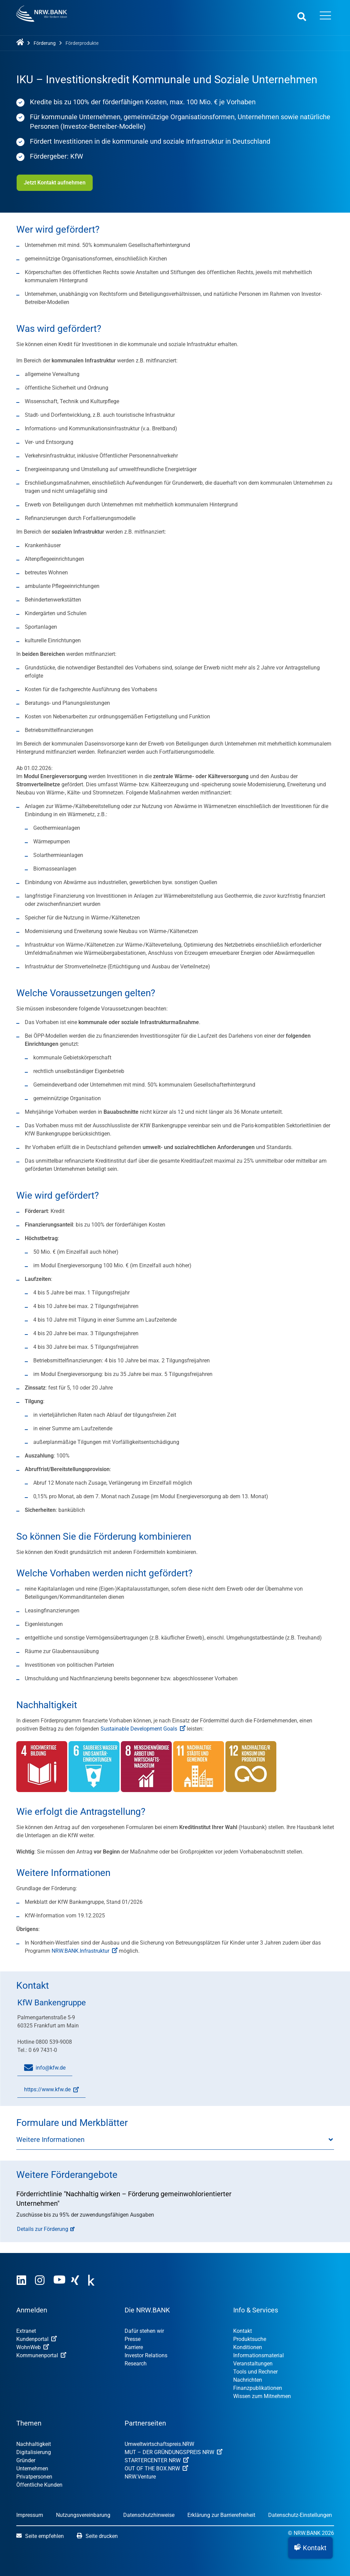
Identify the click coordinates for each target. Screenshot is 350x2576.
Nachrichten (247, 2380)
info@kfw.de (45, 2067)
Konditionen (247, 2347)
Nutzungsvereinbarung (83, 2515)
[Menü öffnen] (325, 16)
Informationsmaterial (258, 2355)
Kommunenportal (41, 2355)
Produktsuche (249, 2339)
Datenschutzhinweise (148, 2515)
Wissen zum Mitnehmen (262, 2396)
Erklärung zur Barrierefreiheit (221, 2515)
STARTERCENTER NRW (157, 2460)
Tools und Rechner (255, 2371)
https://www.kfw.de (48, 2092)
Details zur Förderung (42, 2229)
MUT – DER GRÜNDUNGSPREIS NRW (173, 2452)
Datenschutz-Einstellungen (300, 2515)
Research (136, 2363)
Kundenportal (36, 2339)
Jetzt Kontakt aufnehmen (54, 182)
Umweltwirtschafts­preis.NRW (159, 2444)
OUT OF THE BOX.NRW (156, 2468)
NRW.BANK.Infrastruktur (84, 1951)
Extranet (26, 2331)
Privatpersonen (34, 2476)
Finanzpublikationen (257, 2388)
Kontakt (242, 2331)
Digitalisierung (33, 2452)
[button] (310, 2548)
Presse (133, 2339)
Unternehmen (32, 2468)
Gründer (25, 2460)
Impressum (29, 2515)
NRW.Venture (140, 2476)
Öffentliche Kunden (39, 2485)
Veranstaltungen (253, 2363)
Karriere (134, 2347)
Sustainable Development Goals (142, 1728)
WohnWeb (32, 2347)
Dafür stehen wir (144, 2331)
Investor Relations (146, 2355)
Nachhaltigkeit (33, 2444)
